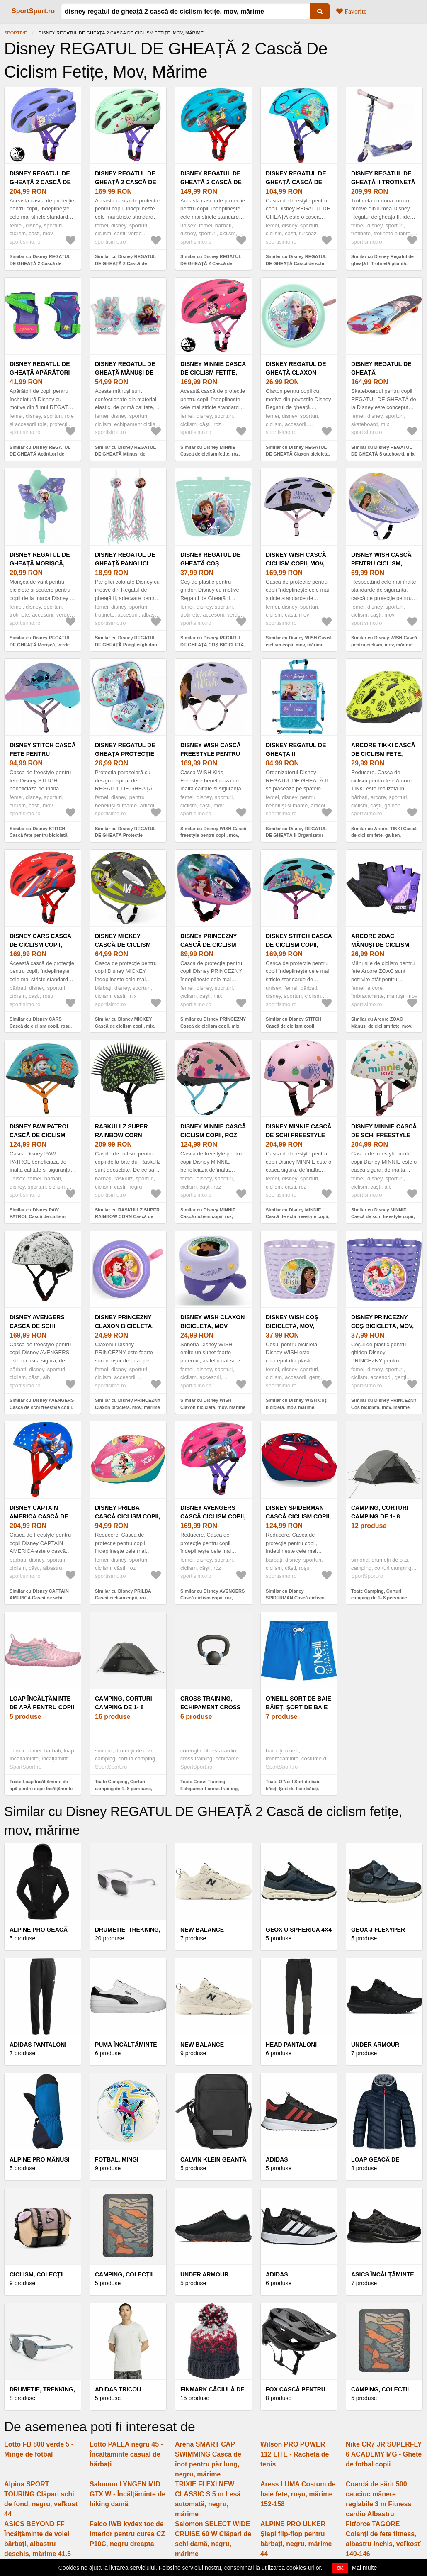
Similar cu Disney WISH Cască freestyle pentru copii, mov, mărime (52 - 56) (213, 835)
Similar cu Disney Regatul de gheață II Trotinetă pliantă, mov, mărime (382, 263)
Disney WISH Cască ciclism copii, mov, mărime (296, 563)
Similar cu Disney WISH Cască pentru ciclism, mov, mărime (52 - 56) (384, 644)
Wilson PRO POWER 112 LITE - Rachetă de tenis (294, 2454)
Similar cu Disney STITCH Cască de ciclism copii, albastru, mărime (293, 1025)
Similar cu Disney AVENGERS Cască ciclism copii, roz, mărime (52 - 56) (212, 1598)
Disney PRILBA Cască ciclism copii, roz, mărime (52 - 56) (127, 1516)
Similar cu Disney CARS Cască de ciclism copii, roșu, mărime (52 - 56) (41, 1025)
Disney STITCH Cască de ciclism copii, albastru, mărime (299, 945)
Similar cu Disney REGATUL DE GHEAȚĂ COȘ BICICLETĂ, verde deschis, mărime (212, 644)
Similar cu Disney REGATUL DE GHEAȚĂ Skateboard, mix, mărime (383, 454)
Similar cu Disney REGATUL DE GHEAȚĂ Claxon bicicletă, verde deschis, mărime (298, 454)
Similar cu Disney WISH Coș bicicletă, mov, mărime (296, 1404)
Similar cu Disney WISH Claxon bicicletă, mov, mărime (212, 1404)
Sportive (15, 32)
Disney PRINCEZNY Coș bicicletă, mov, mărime (382, 1326)
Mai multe (364, 2567)
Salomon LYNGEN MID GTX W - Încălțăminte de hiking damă (127, 2494)
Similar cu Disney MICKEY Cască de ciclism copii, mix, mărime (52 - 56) (125, 1025)
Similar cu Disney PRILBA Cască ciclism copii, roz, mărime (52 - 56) (123, 1598)
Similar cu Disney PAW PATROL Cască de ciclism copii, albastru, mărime (38, 1216)
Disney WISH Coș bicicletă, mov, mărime (292, 1326)
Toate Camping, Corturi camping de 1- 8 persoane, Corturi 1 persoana (123, 1788)
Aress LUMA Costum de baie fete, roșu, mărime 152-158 (298, 2494)
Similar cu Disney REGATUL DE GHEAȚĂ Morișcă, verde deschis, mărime (40, 644)
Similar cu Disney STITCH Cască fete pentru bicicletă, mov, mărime (39, 835)
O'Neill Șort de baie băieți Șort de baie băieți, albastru (298, 1707)
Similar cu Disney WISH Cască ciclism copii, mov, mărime (299, 641)
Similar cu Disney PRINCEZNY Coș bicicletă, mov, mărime (384, 1404)
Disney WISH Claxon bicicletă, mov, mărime (212, 1326)
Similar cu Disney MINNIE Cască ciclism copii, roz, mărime (207, 1216)
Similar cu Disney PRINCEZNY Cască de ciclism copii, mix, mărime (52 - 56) (213, 1025)
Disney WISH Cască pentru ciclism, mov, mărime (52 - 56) (382, 563)
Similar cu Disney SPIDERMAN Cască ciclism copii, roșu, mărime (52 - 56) (296, 1598)
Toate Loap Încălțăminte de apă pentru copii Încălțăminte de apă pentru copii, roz (41, 1788)
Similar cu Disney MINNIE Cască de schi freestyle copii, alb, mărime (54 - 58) (383, 1216)
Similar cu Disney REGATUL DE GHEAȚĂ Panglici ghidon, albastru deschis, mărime (126, 644)
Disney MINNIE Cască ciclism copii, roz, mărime (213, 1135)
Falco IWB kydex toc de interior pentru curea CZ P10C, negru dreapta (127, 2533)
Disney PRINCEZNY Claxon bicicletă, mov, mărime (124, 1326)
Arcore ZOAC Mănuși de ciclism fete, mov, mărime (380, 945)
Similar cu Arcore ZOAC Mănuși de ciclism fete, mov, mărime (381, 1025)
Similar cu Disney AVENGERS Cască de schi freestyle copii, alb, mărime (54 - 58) (42, 1407)
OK (340, 2568)
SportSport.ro (33, 11)
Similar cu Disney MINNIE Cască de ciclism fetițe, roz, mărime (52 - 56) (210, 454)
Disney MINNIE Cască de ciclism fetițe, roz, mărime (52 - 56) (213, 373)
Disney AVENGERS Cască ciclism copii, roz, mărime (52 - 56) (212, 1516)
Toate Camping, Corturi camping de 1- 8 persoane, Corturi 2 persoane (379, 1598)
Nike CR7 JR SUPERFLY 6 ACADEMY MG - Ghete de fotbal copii (384, 2454)
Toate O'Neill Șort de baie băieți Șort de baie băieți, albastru (293, 1788)
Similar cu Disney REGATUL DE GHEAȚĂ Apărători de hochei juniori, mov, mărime (40, 454)
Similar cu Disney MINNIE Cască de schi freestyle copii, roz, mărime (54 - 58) (297, 1216)
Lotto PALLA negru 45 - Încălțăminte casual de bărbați (126, 2454)
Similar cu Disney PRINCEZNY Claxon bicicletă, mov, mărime (127, 1404)
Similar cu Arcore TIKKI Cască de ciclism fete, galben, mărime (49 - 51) (384, 835)
